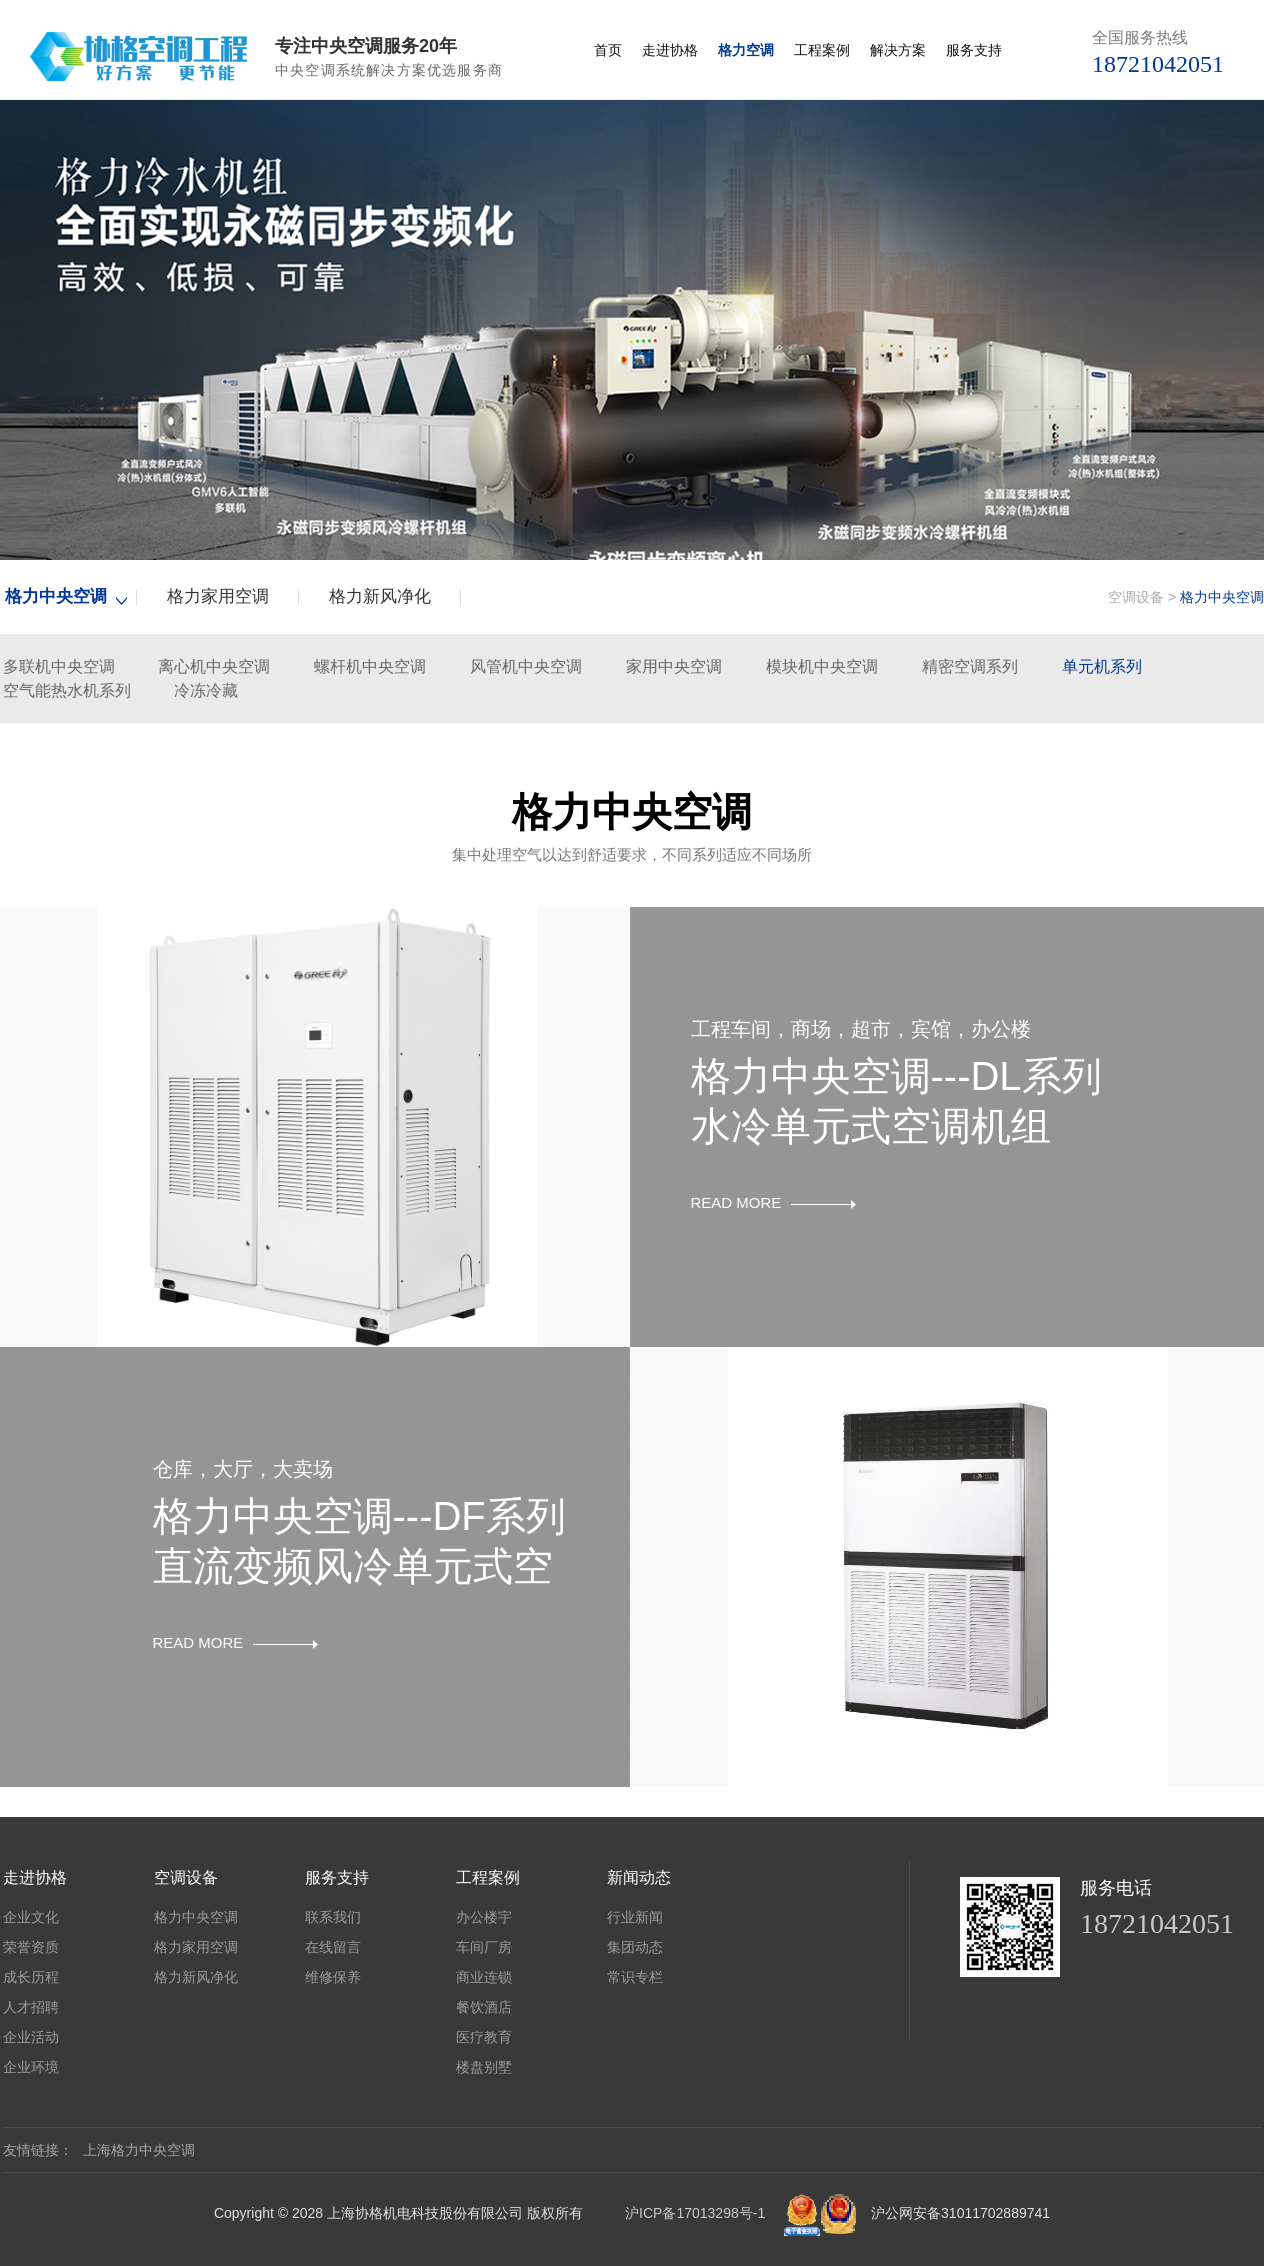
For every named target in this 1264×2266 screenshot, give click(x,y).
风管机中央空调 (526, 666)
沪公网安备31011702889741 (960, 2213)
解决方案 (898, 50)
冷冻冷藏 (206, 690)
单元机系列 (1102, 666)
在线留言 (333, 1947)
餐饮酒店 (484, 2007)
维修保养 (333, 1977)
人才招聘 (31, 2007)
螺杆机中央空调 (370, 666)
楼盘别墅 (484, 2067)
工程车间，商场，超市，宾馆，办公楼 (861, 1029)
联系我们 (333, 1917)
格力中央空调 (56, 596)
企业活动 (31, 2037)
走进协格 (670, 50)
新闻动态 (639, 1877)
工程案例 (822, 50)
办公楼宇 (484, 1917)
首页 (608, 50)
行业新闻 (635, 1917)
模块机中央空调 (822, 666)
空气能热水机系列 (67, 690)
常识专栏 (635, 1977)
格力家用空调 (218, 596)
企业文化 (31, 1917)
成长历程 (31, 1977)
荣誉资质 (31, 1947)
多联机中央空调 (59, 666)
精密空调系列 (970, 666)
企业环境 (31, 2067)
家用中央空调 (674, 666)
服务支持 (974, 50)
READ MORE (774, 1202)
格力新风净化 (380, 596)
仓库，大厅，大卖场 (243, 1469)
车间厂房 (484, 1947)
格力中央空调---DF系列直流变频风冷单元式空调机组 (359, 1566)
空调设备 (1136, 597)
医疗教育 (484, 2037)
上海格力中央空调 (139, 2150)
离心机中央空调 (214, 666)
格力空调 (746, 50)
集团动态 (635, 1947)
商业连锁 (484, 1977)
